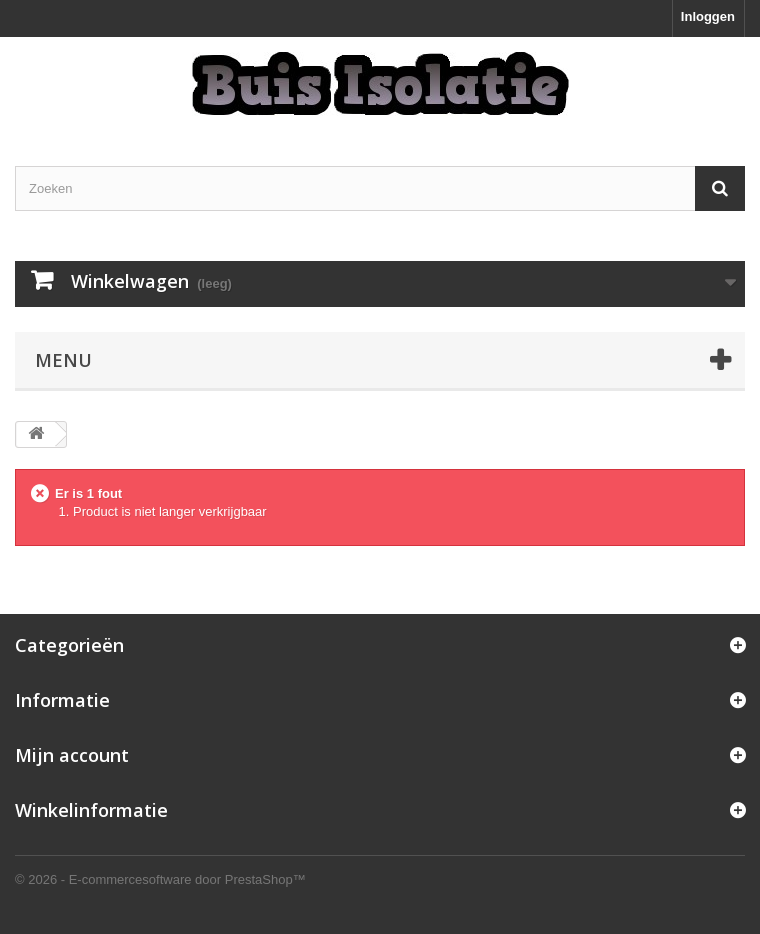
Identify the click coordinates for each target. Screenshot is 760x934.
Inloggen (708, 16)
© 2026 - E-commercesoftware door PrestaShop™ (160, 879)
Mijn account (72, 755)
